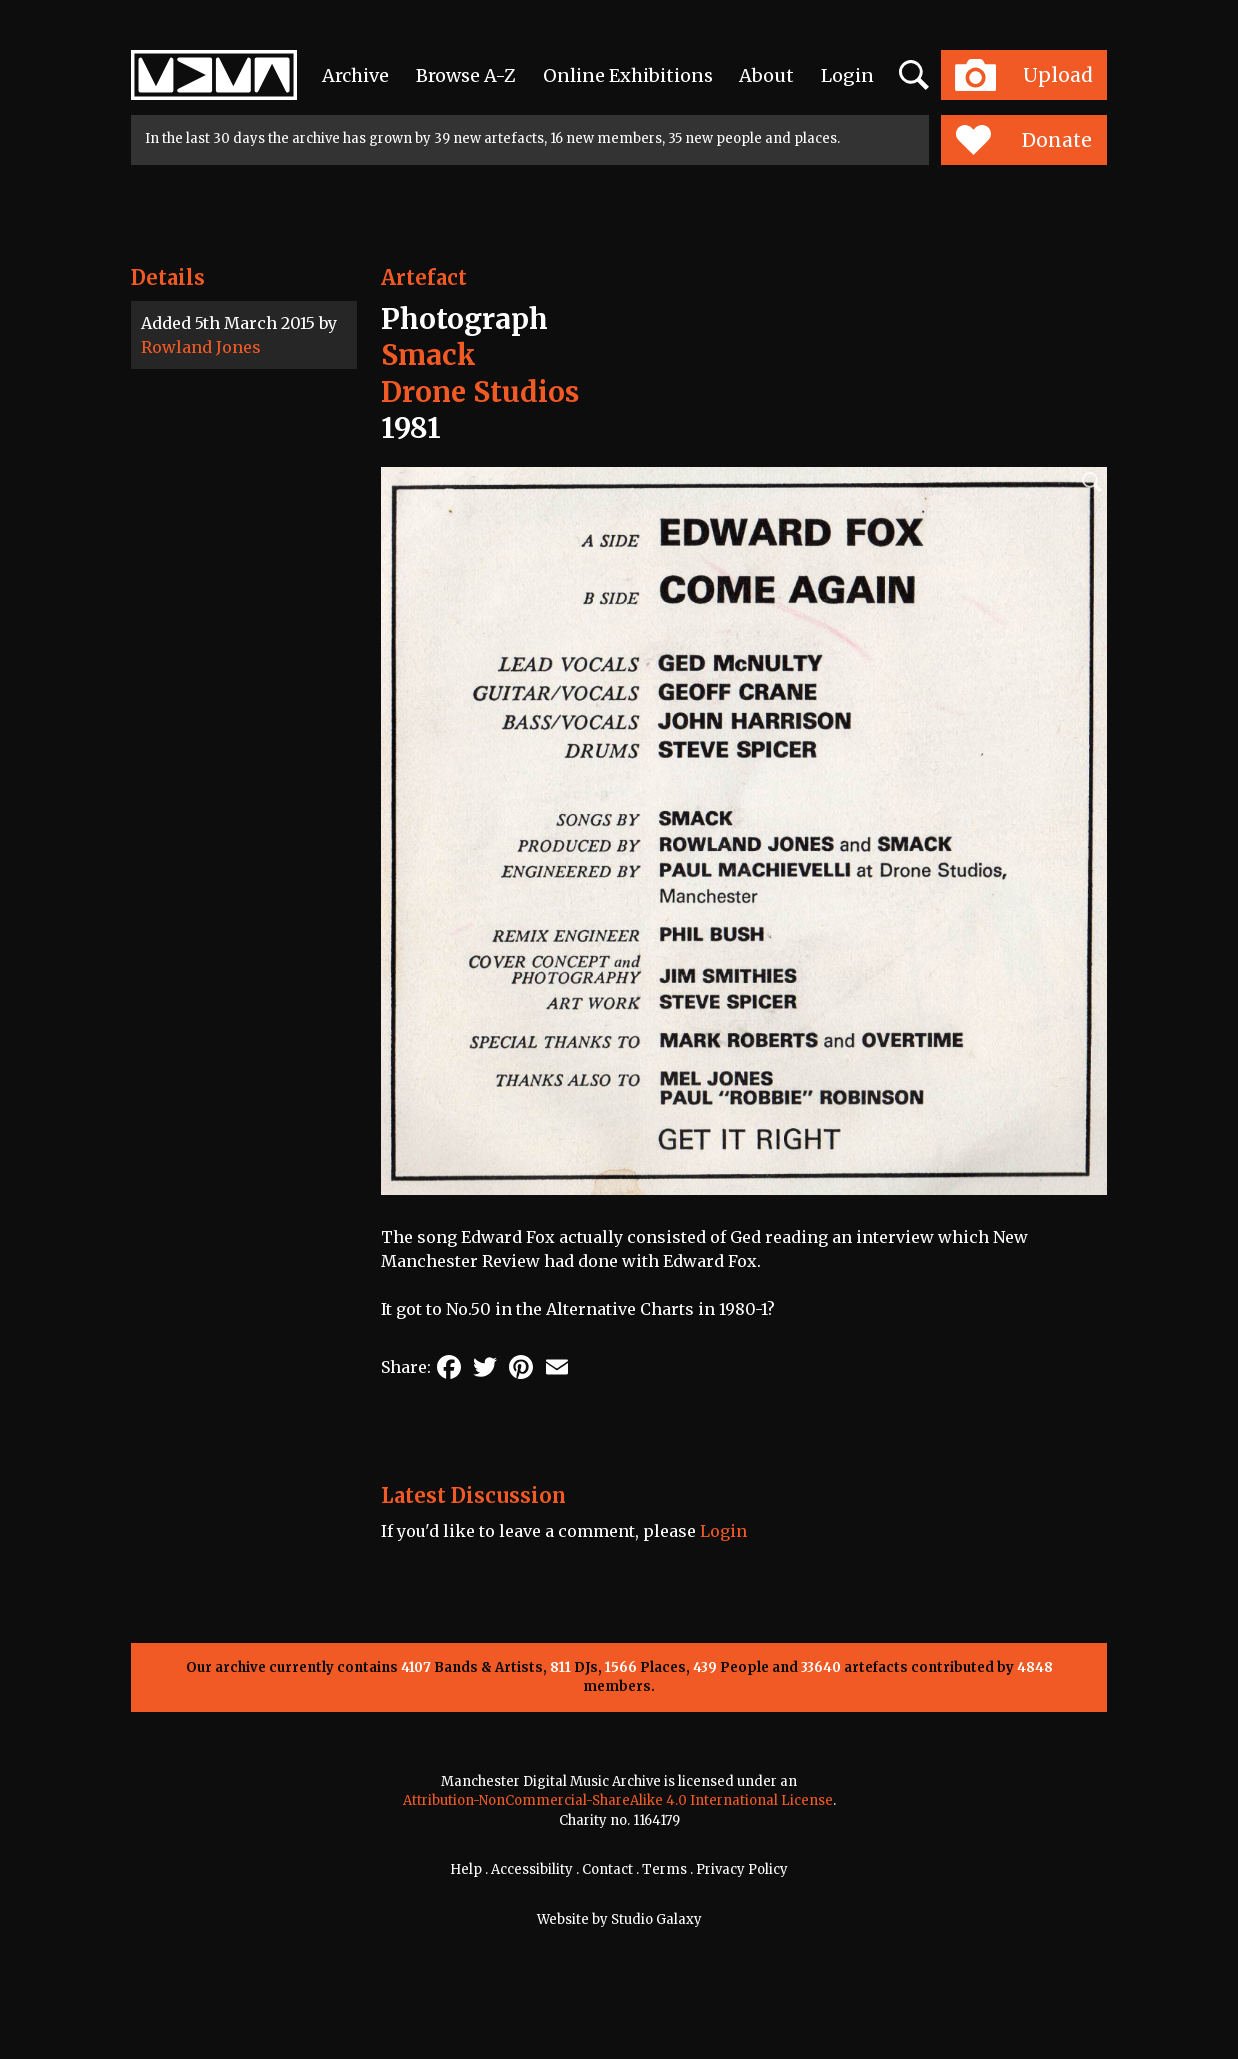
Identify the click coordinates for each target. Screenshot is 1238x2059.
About (766, 75)
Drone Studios (480, 392)
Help (466, 1869)
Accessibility (532, 1869)
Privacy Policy (742, 1869)
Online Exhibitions (628, 75)
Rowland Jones (201, 347)
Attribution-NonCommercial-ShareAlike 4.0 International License (618, 1800)
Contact (607, 1869)
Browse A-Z (466, 75)
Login (847, 75)
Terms (664, 1869)
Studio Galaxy (656, 1919)
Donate (1023, 140)
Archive (355, 75)
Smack (428, 355)
